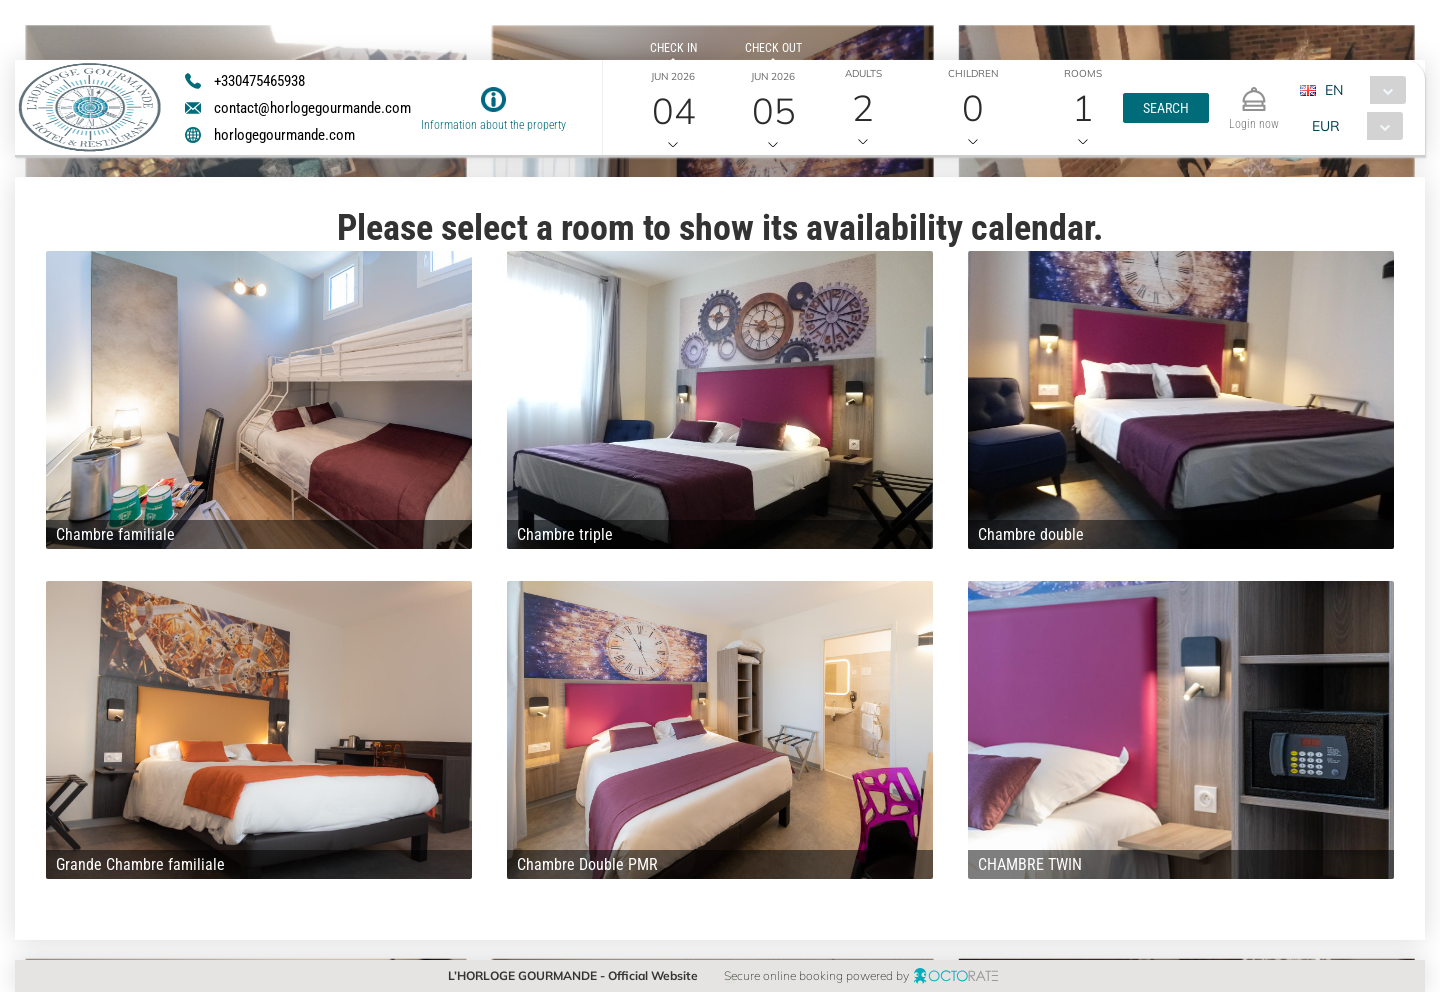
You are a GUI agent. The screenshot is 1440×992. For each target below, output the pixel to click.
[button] (1166, 108)
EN (1334, 90)
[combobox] (1360, 90)
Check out (773, 48)
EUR (1326, 126)
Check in (673, 48)
